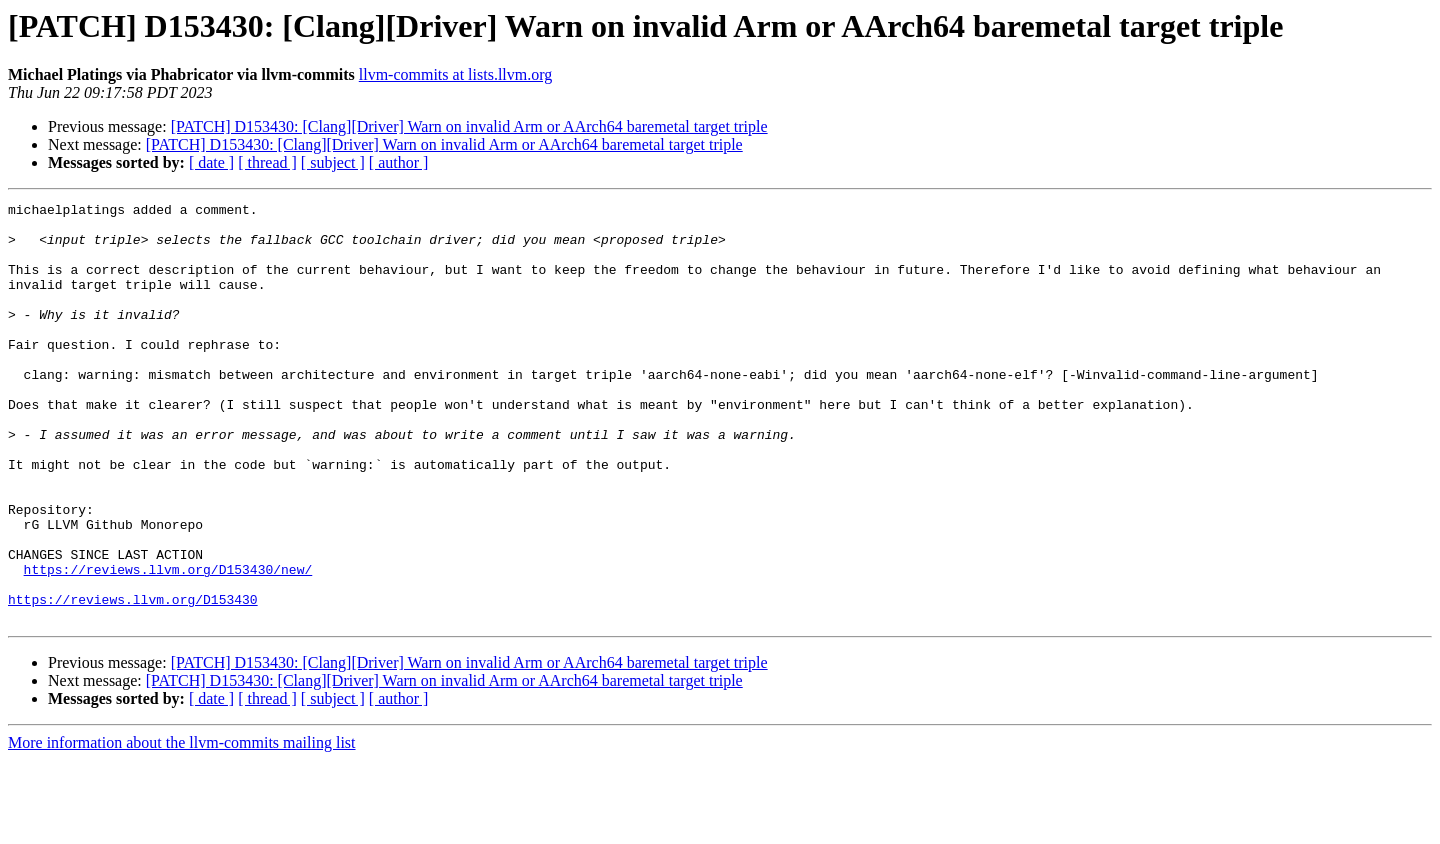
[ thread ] (267, 162)
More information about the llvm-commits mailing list (182, 826)
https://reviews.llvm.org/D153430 (133, 680)
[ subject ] (333, 162)
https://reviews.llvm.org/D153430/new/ (168, 644)
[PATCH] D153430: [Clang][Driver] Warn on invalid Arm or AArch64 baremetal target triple (469, 126)
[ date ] (211, 162)
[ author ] (399, 162)
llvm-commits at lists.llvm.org (455, 74)
